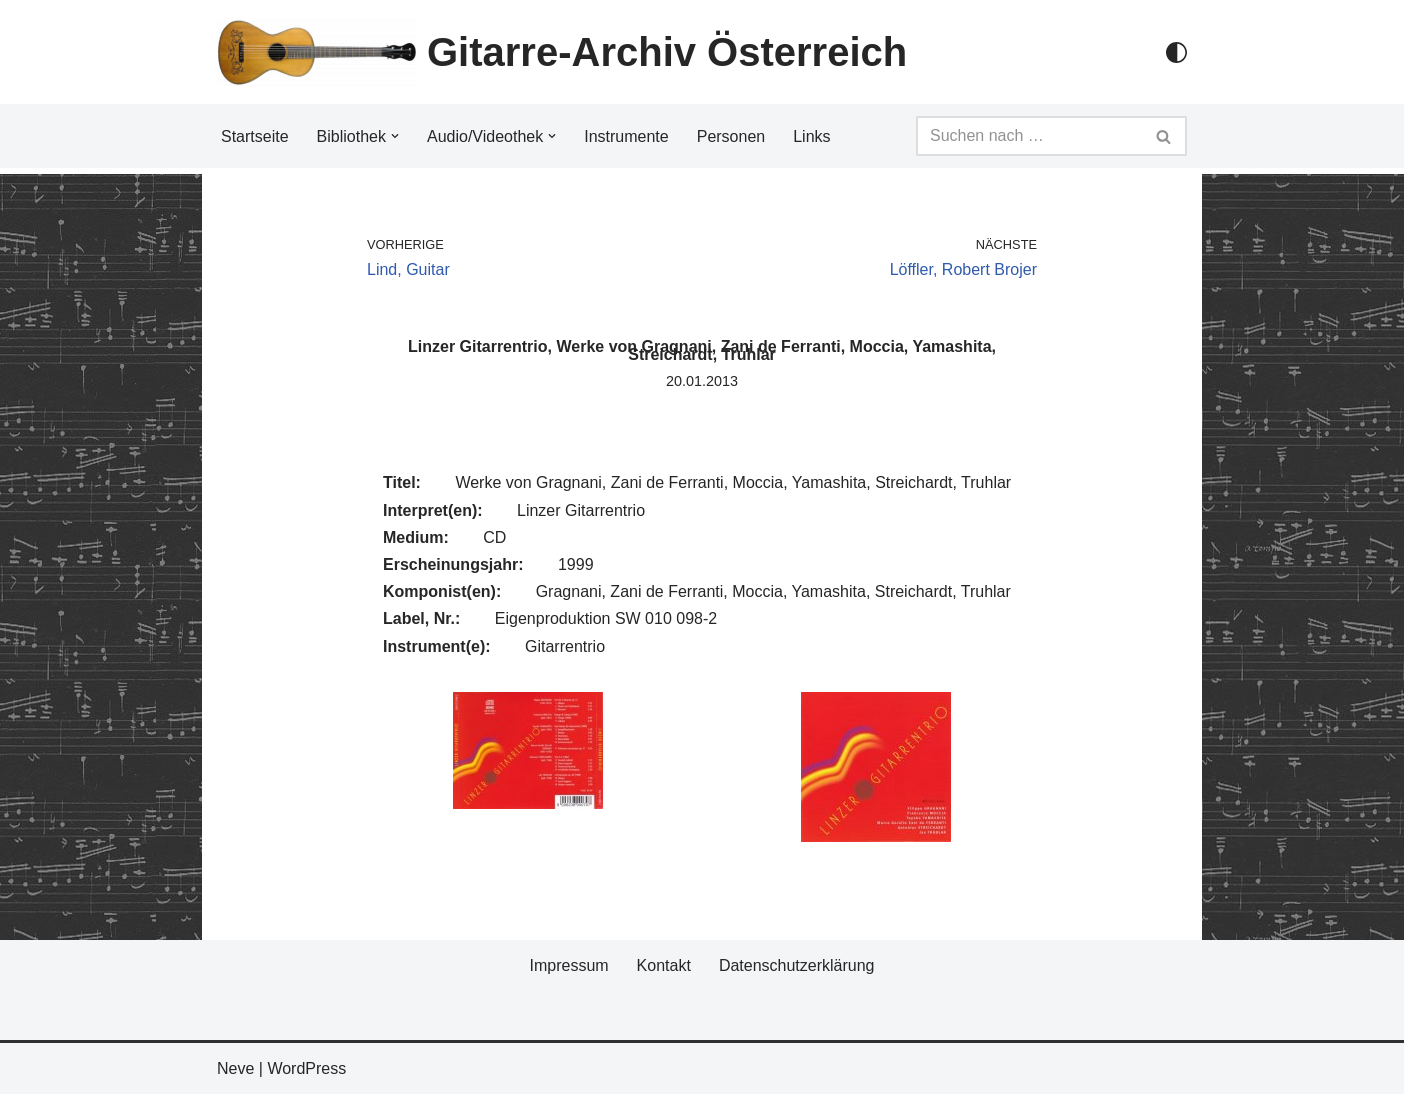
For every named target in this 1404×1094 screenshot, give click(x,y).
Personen (731, 136)
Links (811, 136)
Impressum (568, 965)
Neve (235, 1068)
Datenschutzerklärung (797, 965)
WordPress (306, 1068)
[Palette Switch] (1176, 52)
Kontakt (664, 965)
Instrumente (626, 136)
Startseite (255, 136)
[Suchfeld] (1029, 136)
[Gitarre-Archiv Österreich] (562, 52)
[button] (395, 136)
